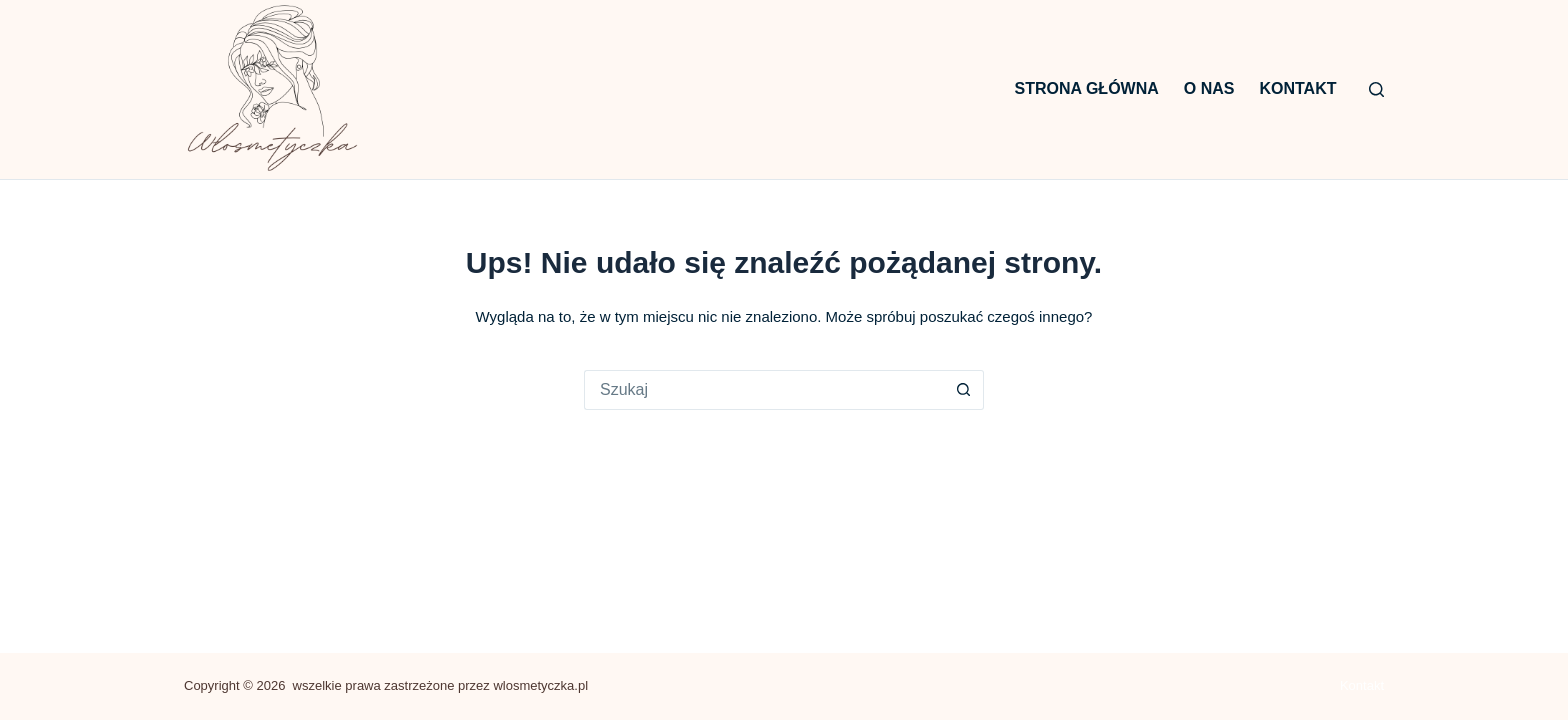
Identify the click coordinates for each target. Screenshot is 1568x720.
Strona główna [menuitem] (1087, 88)
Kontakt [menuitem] (1297, 88)
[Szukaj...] (764, 390)
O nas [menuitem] (1209, 88)
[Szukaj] (1376, 89)
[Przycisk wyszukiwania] (964, 390)
